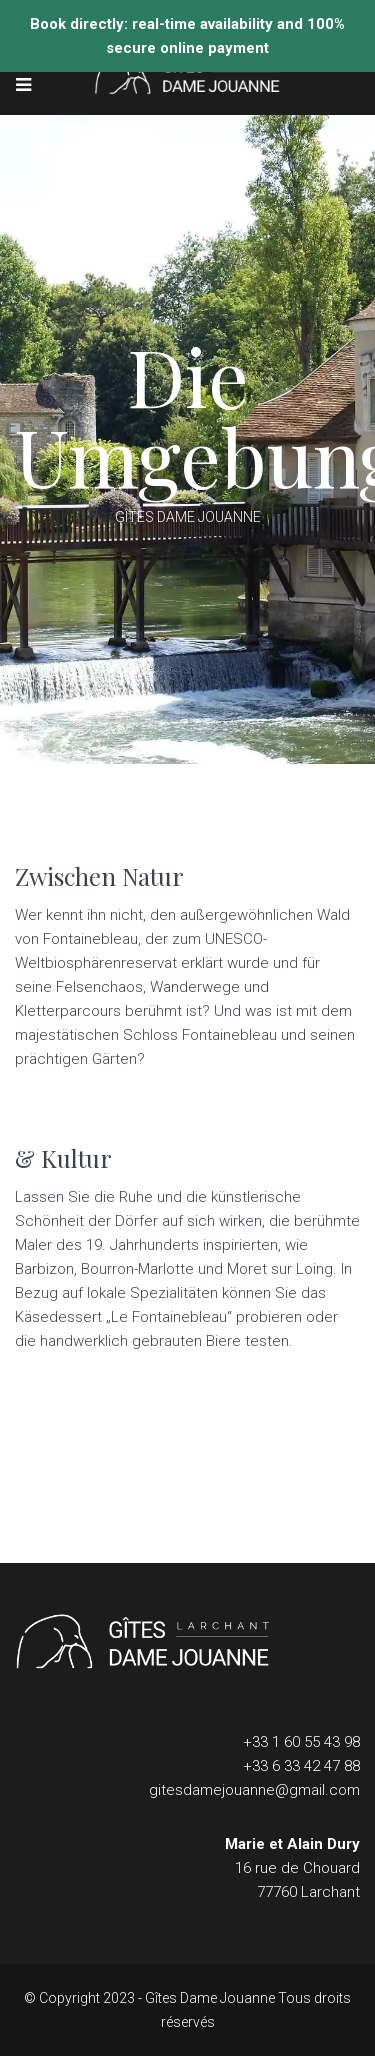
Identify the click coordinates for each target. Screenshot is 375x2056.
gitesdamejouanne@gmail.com (254, 1790)
